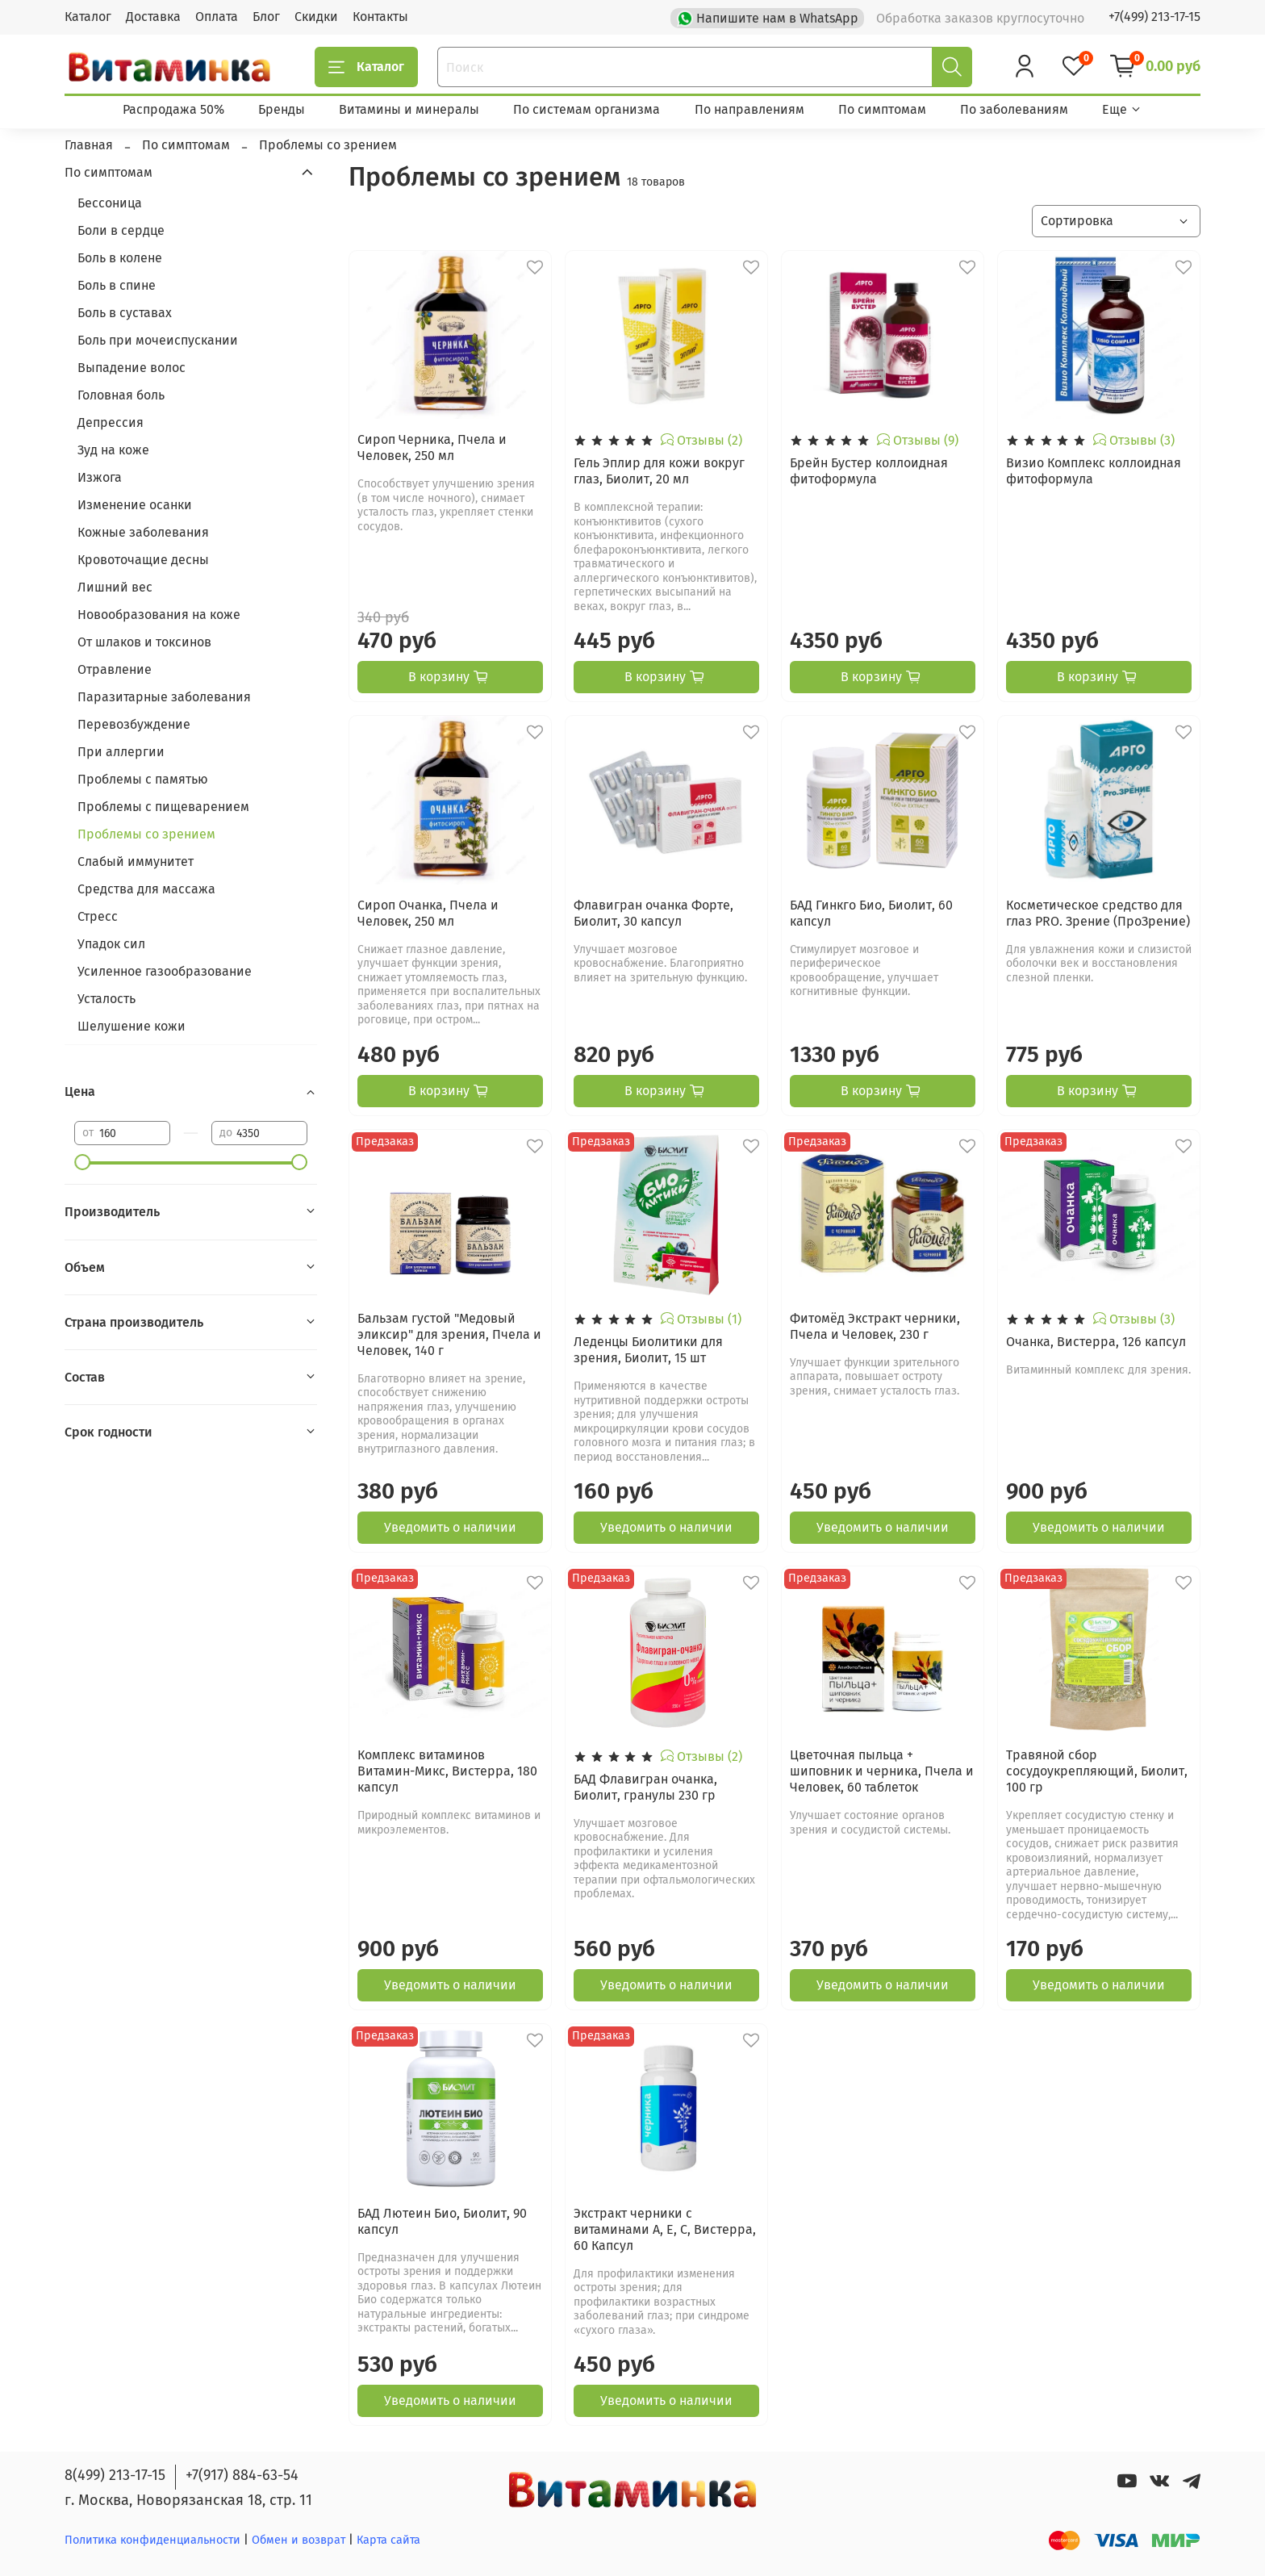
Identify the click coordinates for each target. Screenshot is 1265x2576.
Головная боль (121, 395)
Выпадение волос (131, 367)
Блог (266, 16)
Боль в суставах (124, 312)
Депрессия (110, 422)
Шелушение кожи (131, 1026)
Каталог (88, 16)
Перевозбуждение (133, 724)
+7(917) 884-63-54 (242, 2475)
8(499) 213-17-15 (115, 2475)
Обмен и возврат (300, 2540)
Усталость (106, 998)
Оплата (216, 16)
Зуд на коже (113, 450)
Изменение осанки (134, 504)
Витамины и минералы (409, 109)
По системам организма (586, 109)
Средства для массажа (146, 889)
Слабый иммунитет (135, 861)
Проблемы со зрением (146, 834)
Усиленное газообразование (164, 971)
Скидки (316, 16)
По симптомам (882, 109)
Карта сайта (388, 2540)
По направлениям (749, 109)
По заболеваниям (1014, 109)
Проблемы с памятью (142, 779)
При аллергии (121, 751)
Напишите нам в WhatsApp (769, 17)
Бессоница (109, 203)
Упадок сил (111, 943)
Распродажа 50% (173, 109)
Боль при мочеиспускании (157, 340)
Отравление (114, 669)
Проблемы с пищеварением (163, 806)
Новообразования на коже (158, 614)
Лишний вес (114, 587)
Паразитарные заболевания (164, 697)
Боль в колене (119, 258)
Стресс (97, 916)
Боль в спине (116, 285)
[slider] (82, 1162)
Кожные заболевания (143, 532)
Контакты (380, 16)
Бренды (281, 109)
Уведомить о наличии (450, 1527)
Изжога (99, 477)
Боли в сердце (121, 230)
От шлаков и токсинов (144, 642)
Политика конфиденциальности (152, 2540)
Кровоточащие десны (143, 559)
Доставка (153, 16)
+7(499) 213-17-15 (1154, 16)
